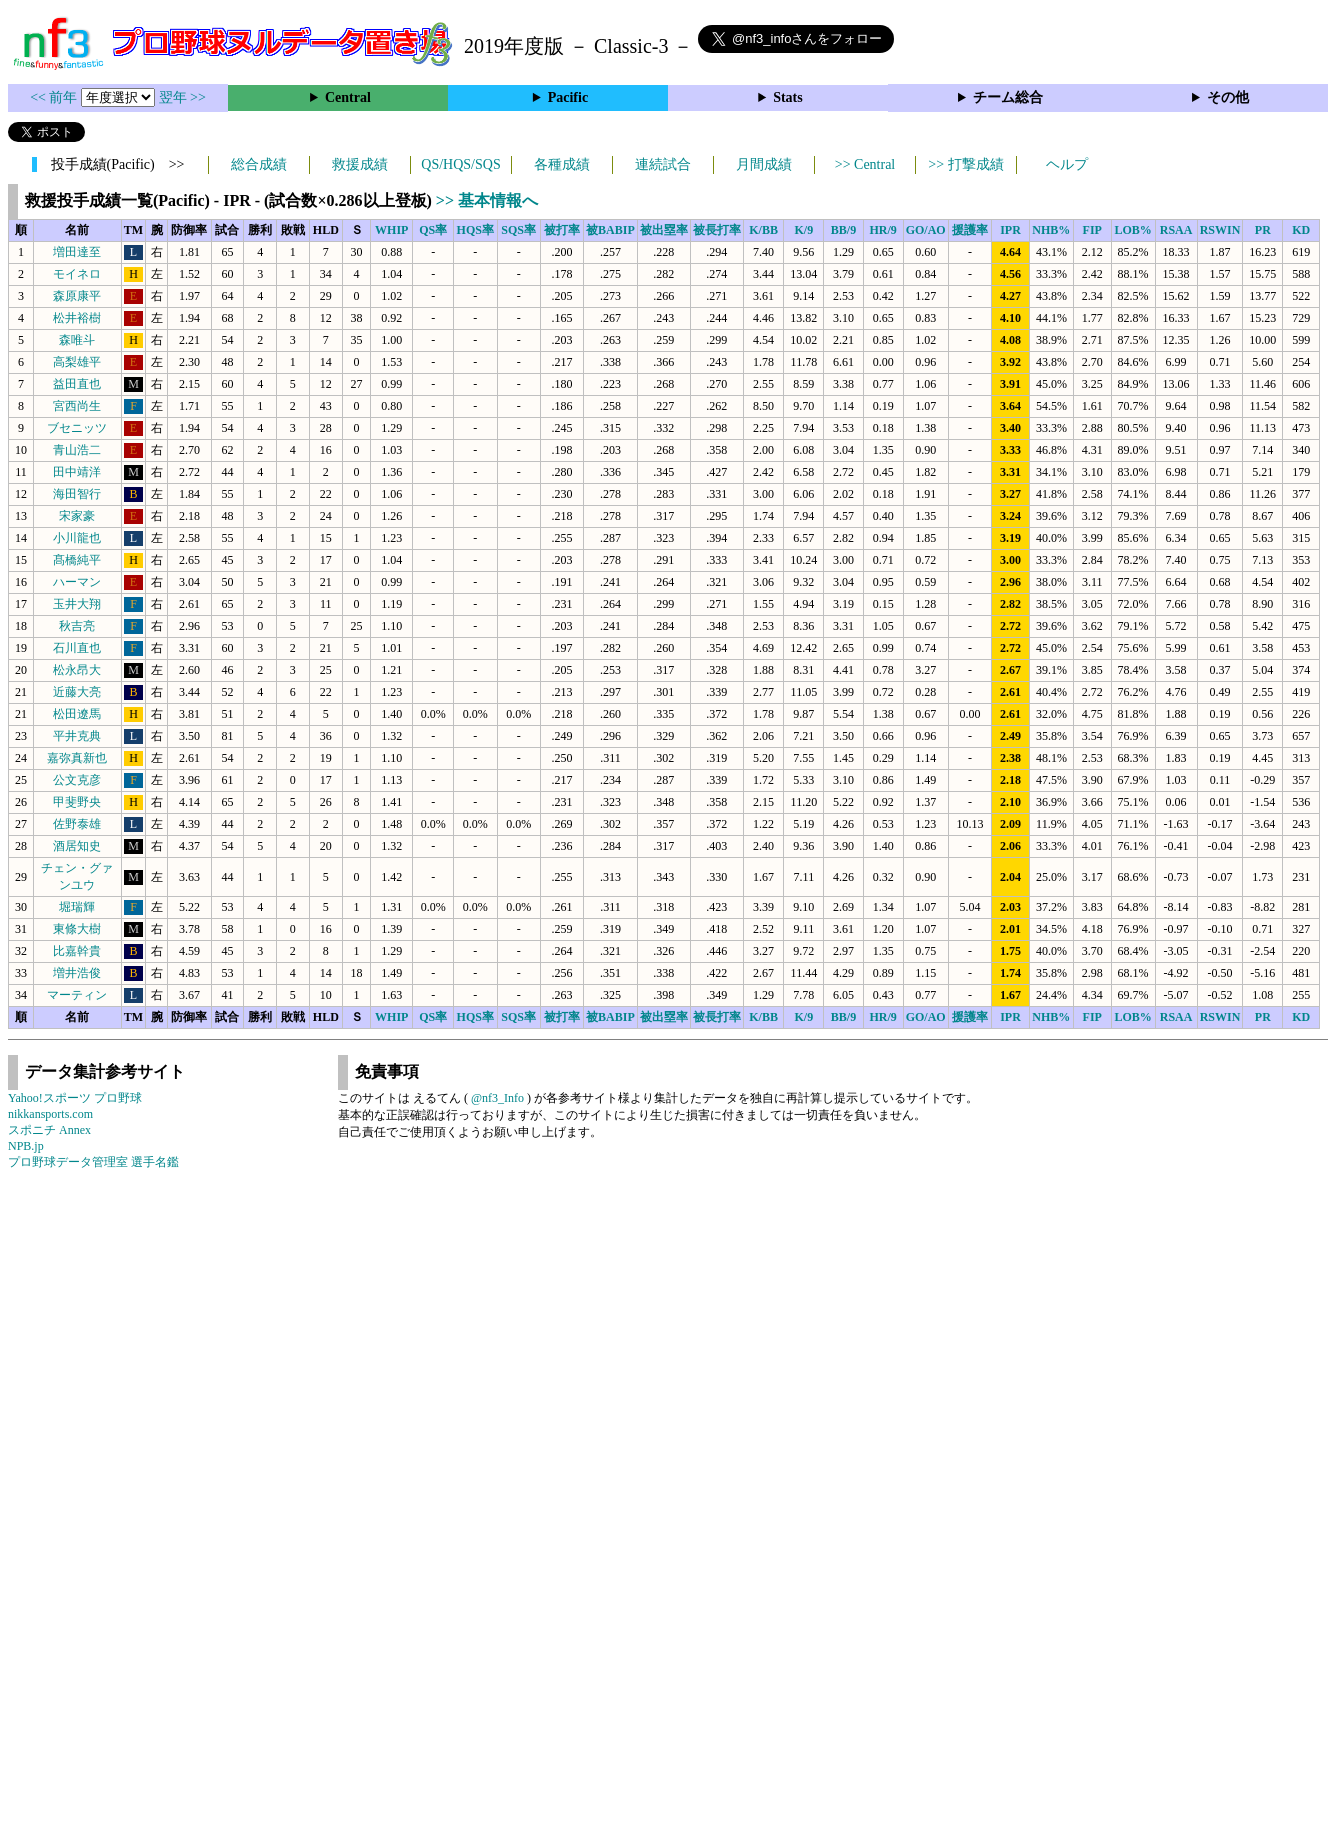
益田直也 (77, 384)
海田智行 (77, 494)
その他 (1228, 97)
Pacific (568, 97)
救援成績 (360, 164)
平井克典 (77, 736)
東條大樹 (77, 929)
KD (1301, 230)
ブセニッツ (77, 428)
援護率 (970, 230)
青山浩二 (77, 450)
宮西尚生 (77, 406)
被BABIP (610, 230)
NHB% (1051, 230)
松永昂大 (77, 670)
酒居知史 (77, 846)
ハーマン (77, 582)
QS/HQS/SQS (460, 164)
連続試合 (663, 164)
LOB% (1132, 230)
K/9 (804, 230)
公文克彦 (77, 780)
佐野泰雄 (77, 824)
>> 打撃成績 (965, 164)
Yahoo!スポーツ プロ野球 (75, 1098)
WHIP (391, 230)
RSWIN (1220, 230)
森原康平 (77, 296)
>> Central (865, 164)
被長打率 (717, 230)
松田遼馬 (77, 714)
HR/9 (882, 230)
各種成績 (562, 164)
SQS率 (518, 230)
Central (348, 97)
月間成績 (764, 164)
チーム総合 (1008, 97)
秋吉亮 (77, 626)
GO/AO (926, 230)
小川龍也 (77, 538)
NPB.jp (26, 1146)
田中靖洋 (77, 472)
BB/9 (843, 230)
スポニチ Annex (49, 1130)
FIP (1092, 230)
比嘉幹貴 (77, 951)
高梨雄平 (77, 362)
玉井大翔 (77, 604)
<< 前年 (55, 97)
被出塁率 (664, 230)
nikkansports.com (50, 1114)
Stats (788, 97)
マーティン (77, 995)
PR (1263, 230)
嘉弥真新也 (77, 758)
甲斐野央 (77, 802)
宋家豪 (77, 516)
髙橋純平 (77, 560)
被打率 (562, 230)
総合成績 (259, 164)
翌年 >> (182, 97)
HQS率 (475, 230)
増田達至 (77, 252)
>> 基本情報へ (487, 200)
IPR (1010, 230)
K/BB (763, 230)
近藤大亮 (77, 692)
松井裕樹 (77, 318)
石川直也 (77, 648)
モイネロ (77, 274)
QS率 (433, 230)
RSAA (1176, 230)
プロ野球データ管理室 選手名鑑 (93, 1162)
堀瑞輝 (77, 907)
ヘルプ (1067, 164)
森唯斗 (77, 340)
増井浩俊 (77, 973)
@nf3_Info (497, 1098)
